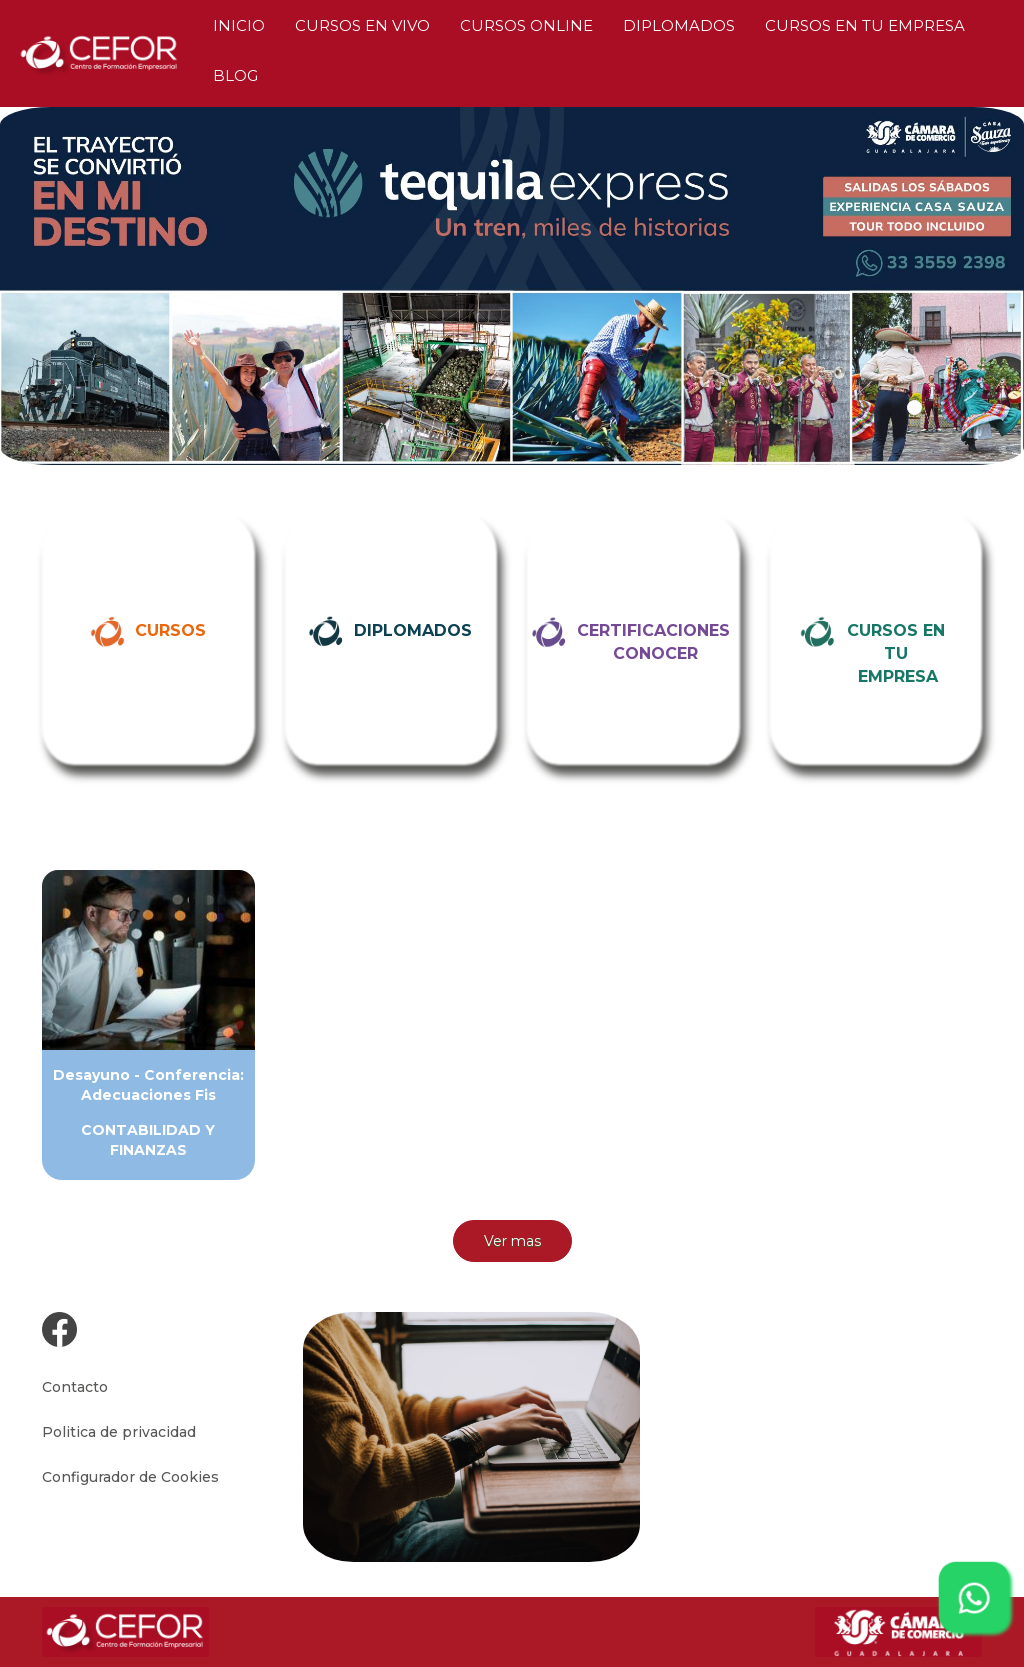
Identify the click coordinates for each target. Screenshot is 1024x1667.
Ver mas (512, 1241)
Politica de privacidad (119, 1432)
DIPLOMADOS (679, 25)
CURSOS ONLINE (526, 25)
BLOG (235, 75)
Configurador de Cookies (130, 1477)
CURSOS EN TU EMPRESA (865, 25)
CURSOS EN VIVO (362, 25)
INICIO (239, 25)
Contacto (75, 1387)
